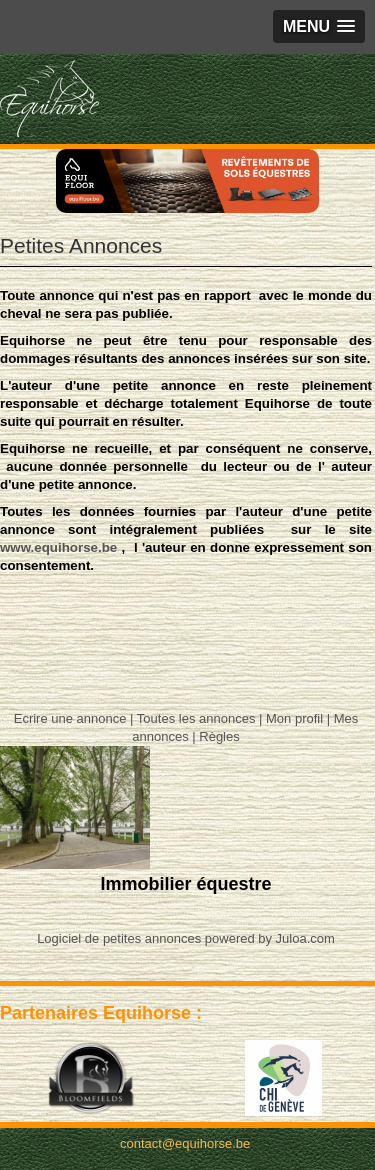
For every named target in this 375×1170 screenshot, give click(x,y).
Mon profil (294, 718)
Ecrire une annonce (70, 718)
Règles (219, 736)
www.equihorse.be (58, 547)
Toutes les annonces (196, 718)
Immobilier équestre (185, 884)
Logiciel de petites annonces (119, 938)
